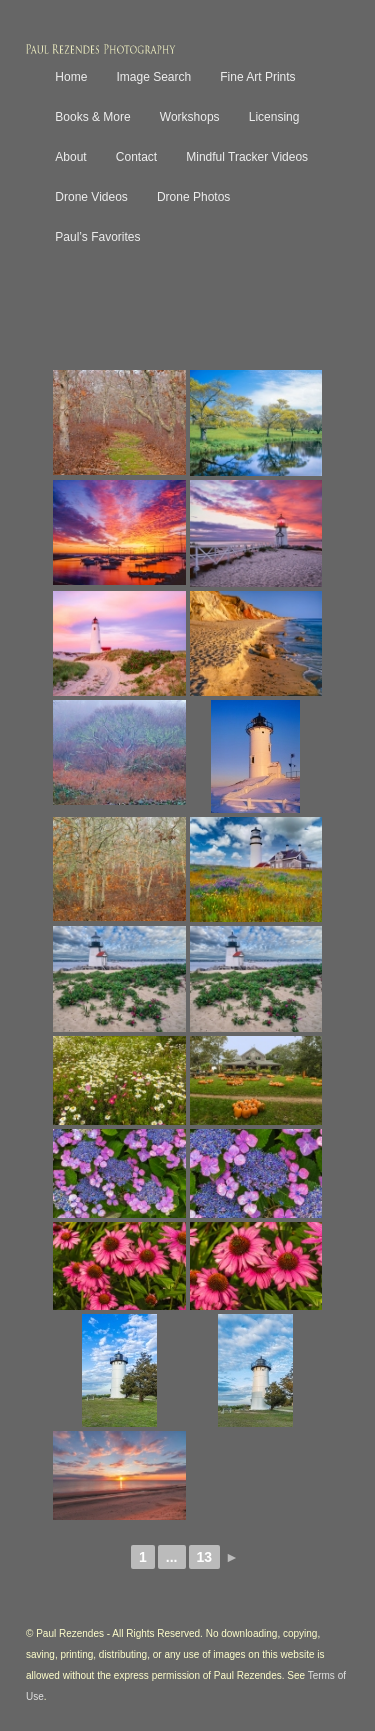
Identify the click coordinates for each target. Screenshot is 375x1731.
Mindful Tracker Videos (247, 157)
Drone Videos (91, 197)
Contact (136, 157)
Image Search (153, 77)
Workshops (190, 117)
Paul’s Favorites (97, 237)
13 (205, 1557)
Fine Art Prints (257, 77)
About (70, 157)
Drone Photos (193, 197)
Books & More (92, 117)
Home (71, 77)
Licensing (274, 117)
